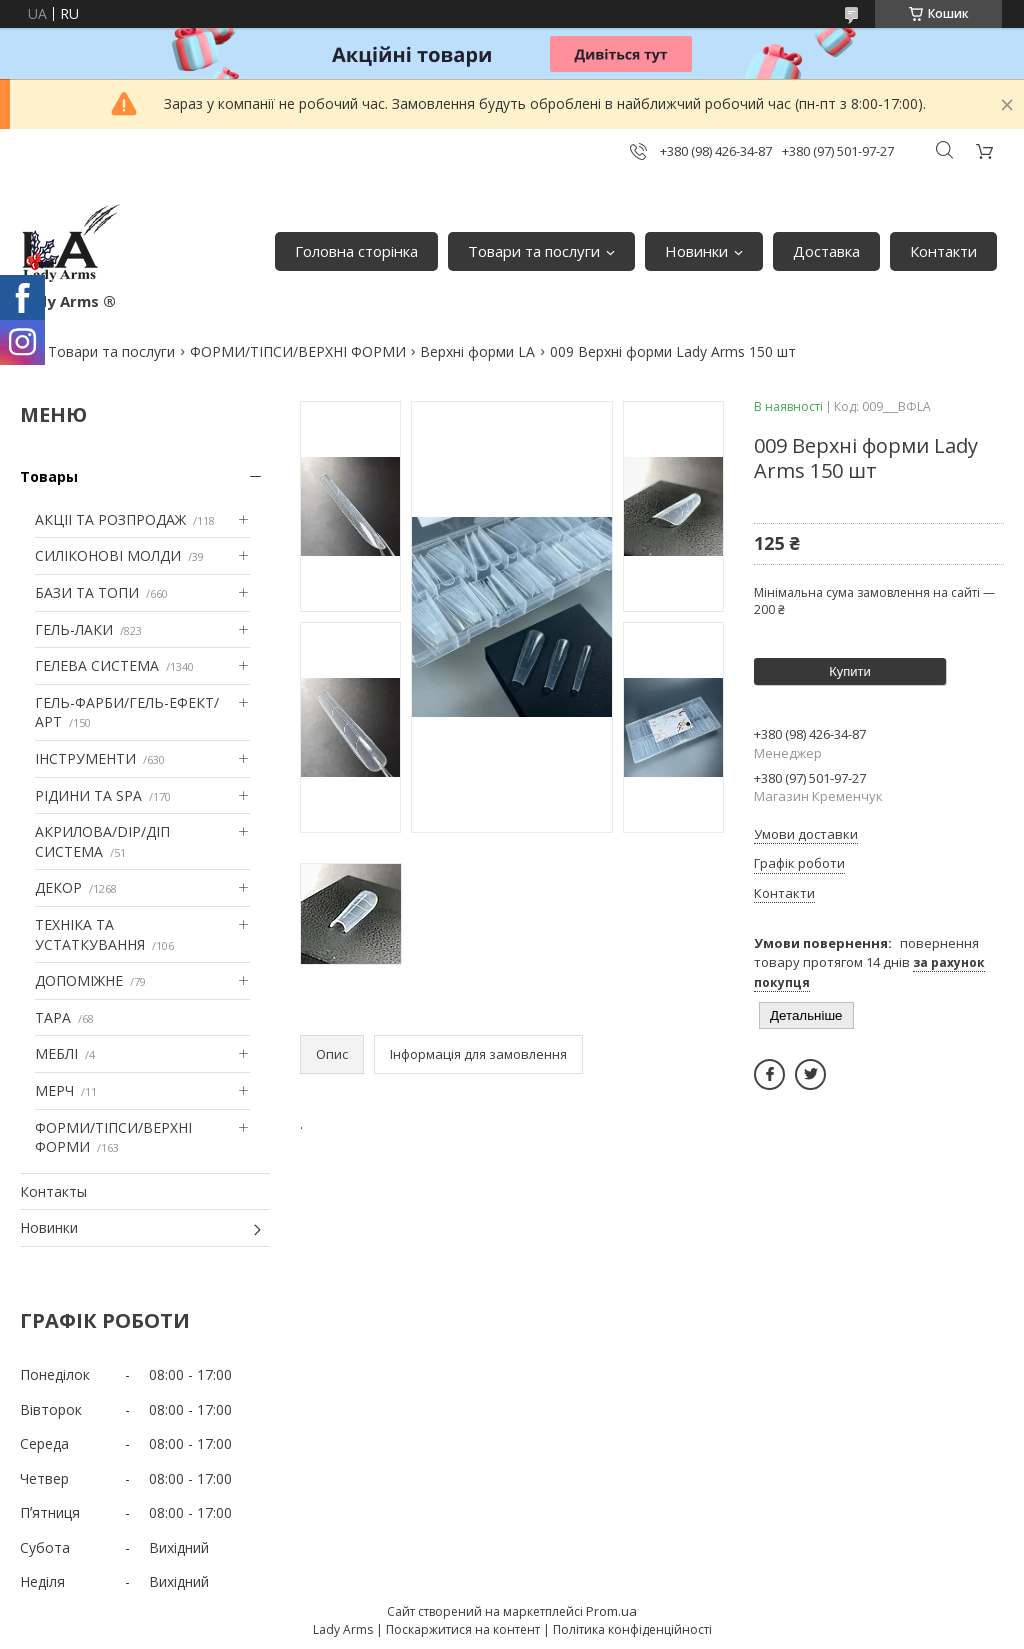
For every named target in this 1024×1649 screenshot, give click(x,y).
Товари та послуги (534, 251)
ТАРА (53, 1017)
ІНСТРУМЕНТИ (85, 758)
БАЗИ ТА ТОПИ (87, 592)
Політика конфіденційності (632, 1629)
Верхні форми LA (477, 351)
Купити (850, 671)
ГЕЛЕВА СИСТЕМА (97, 665)
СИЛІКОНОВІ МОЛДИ (108, 555)
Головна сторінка (356, 251)
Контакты (53, 1191)
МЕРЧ (54, 1090)
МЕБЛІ (56, 1053)
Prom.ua (611, 1611)
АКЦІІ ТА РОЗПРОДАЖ (110, 519)
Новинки (696, 251)
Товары (49, 476)
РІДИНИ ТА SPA (88, 795)
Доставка (826, 251)
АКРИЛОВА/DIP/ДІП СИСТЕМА (102, 841)
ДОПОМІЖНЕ (79, 980)
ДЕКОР (58, 887)
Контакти (943, 251)
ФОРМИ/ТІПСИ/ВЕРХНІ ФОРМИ (298, 351)
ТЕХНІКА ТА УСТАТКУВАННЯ (90, 934)
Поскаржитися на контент (463, 1629)
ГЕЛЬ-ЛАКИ (74, 629)
